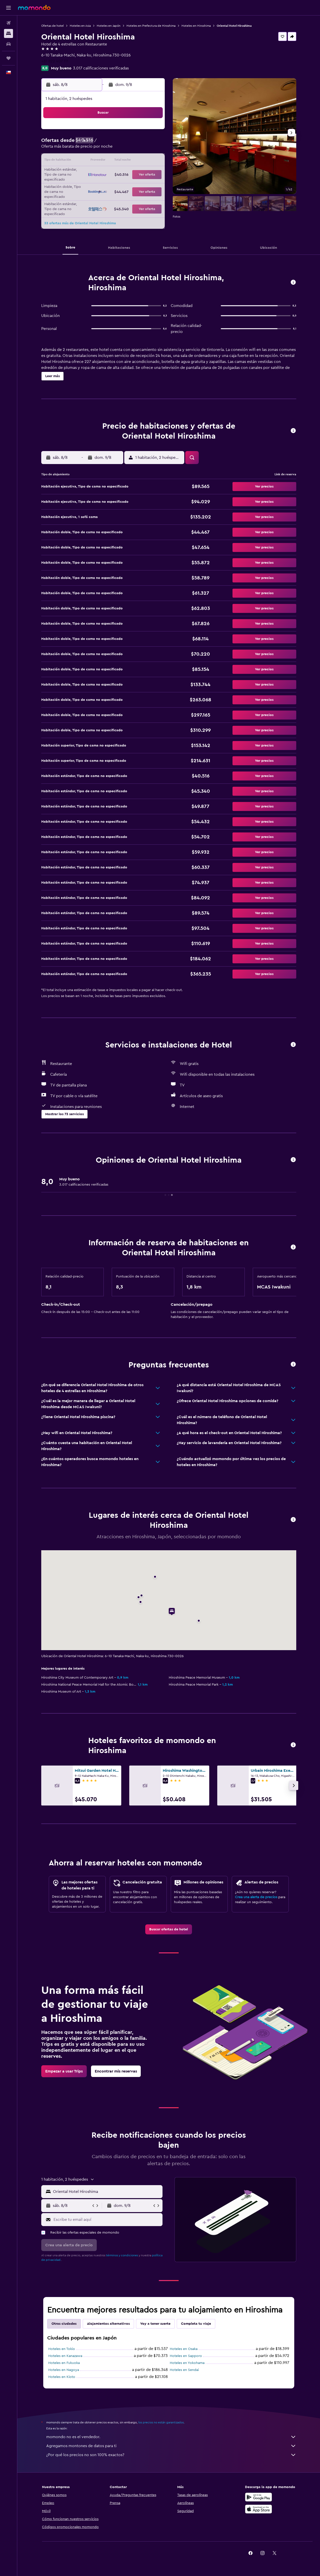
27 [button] (116, 179)
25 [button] (92, 179)
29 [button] (140, 179)
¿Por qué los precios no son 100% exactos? (171, 2455)
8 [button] (140, 143)
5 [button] (104, 143)
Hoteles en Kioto (61, 2377)
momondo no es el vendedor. (171, 2437)
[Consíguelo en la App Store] (258, 2509)
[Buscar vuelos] (8, 23)
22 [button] (140, 167)
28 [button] (128, 179)
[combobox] (106, 2191)
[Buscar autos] (8, 44)
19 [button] (104, 167)
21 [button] (128, 167)
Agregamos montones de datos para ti (171, 2446)
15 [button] (140, 155)
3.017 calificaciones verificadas (101, 68)
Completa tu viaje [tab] (196, 2323)
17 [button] (80, 167)
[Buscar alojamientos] (8, 33)
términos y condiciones (122, 2255)
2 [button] (152, 131)
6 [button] (116, 143)
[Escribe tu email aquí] (106, 2219)
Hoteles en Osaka (184, 2349)
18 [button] (92, 167)
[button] (8, 7)
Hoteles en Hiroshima (196, 25)
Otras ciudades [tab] (64, 2323)
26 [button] (104, 179)
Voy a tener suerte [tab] (155, 2323)
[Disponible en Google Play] (258, 2497)
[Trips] (8, 58)
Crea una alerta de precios (256, 1897)
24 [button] (80, 179)
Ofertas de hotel (52, 25)
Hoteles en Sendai (184, 2370)
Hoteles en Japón (108, 25)
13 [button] (116, 155)
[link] (168, 1929)
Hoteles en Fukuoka (64, 2363)
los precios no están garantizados (161, 2422)
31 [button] (80, 191)
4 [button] (92, 143)
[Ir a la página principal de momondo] (34, 7)
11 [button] (91, 155)
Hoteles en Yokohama (187, 2363)
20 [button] (116, 167)
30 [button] (152, 179)
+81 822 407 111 (54, 61)
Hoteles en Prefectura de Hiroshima (151, 25)
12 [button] (104, 155)
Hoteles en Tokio (61, 2349)
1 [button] (139, 131)
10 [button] (80, 155)
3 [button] (80, 143)
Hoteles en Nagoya (63, 2370)
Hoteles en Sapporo (186, 2356)
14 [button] (128, 155)
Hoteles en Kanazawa (65, 2356)
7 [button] (128, 143)
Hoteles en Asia (80, 25)
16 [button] (152, 155)
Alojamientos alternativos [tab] (108, 2323)
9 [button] (152, 143)
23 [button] (152, 167)
